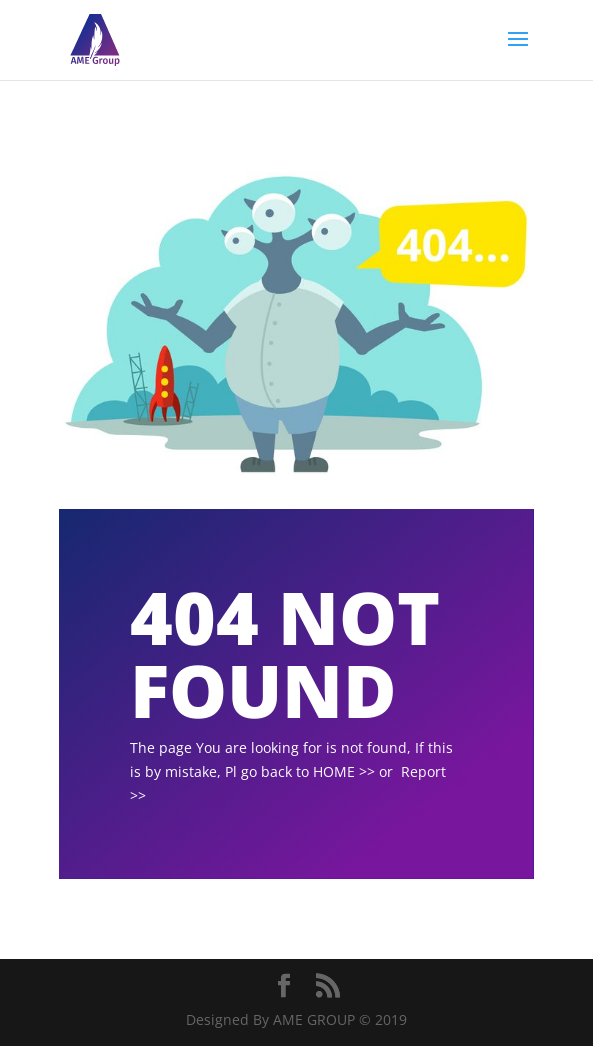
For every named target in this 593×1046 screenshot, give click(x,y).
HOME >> (344, 771)
